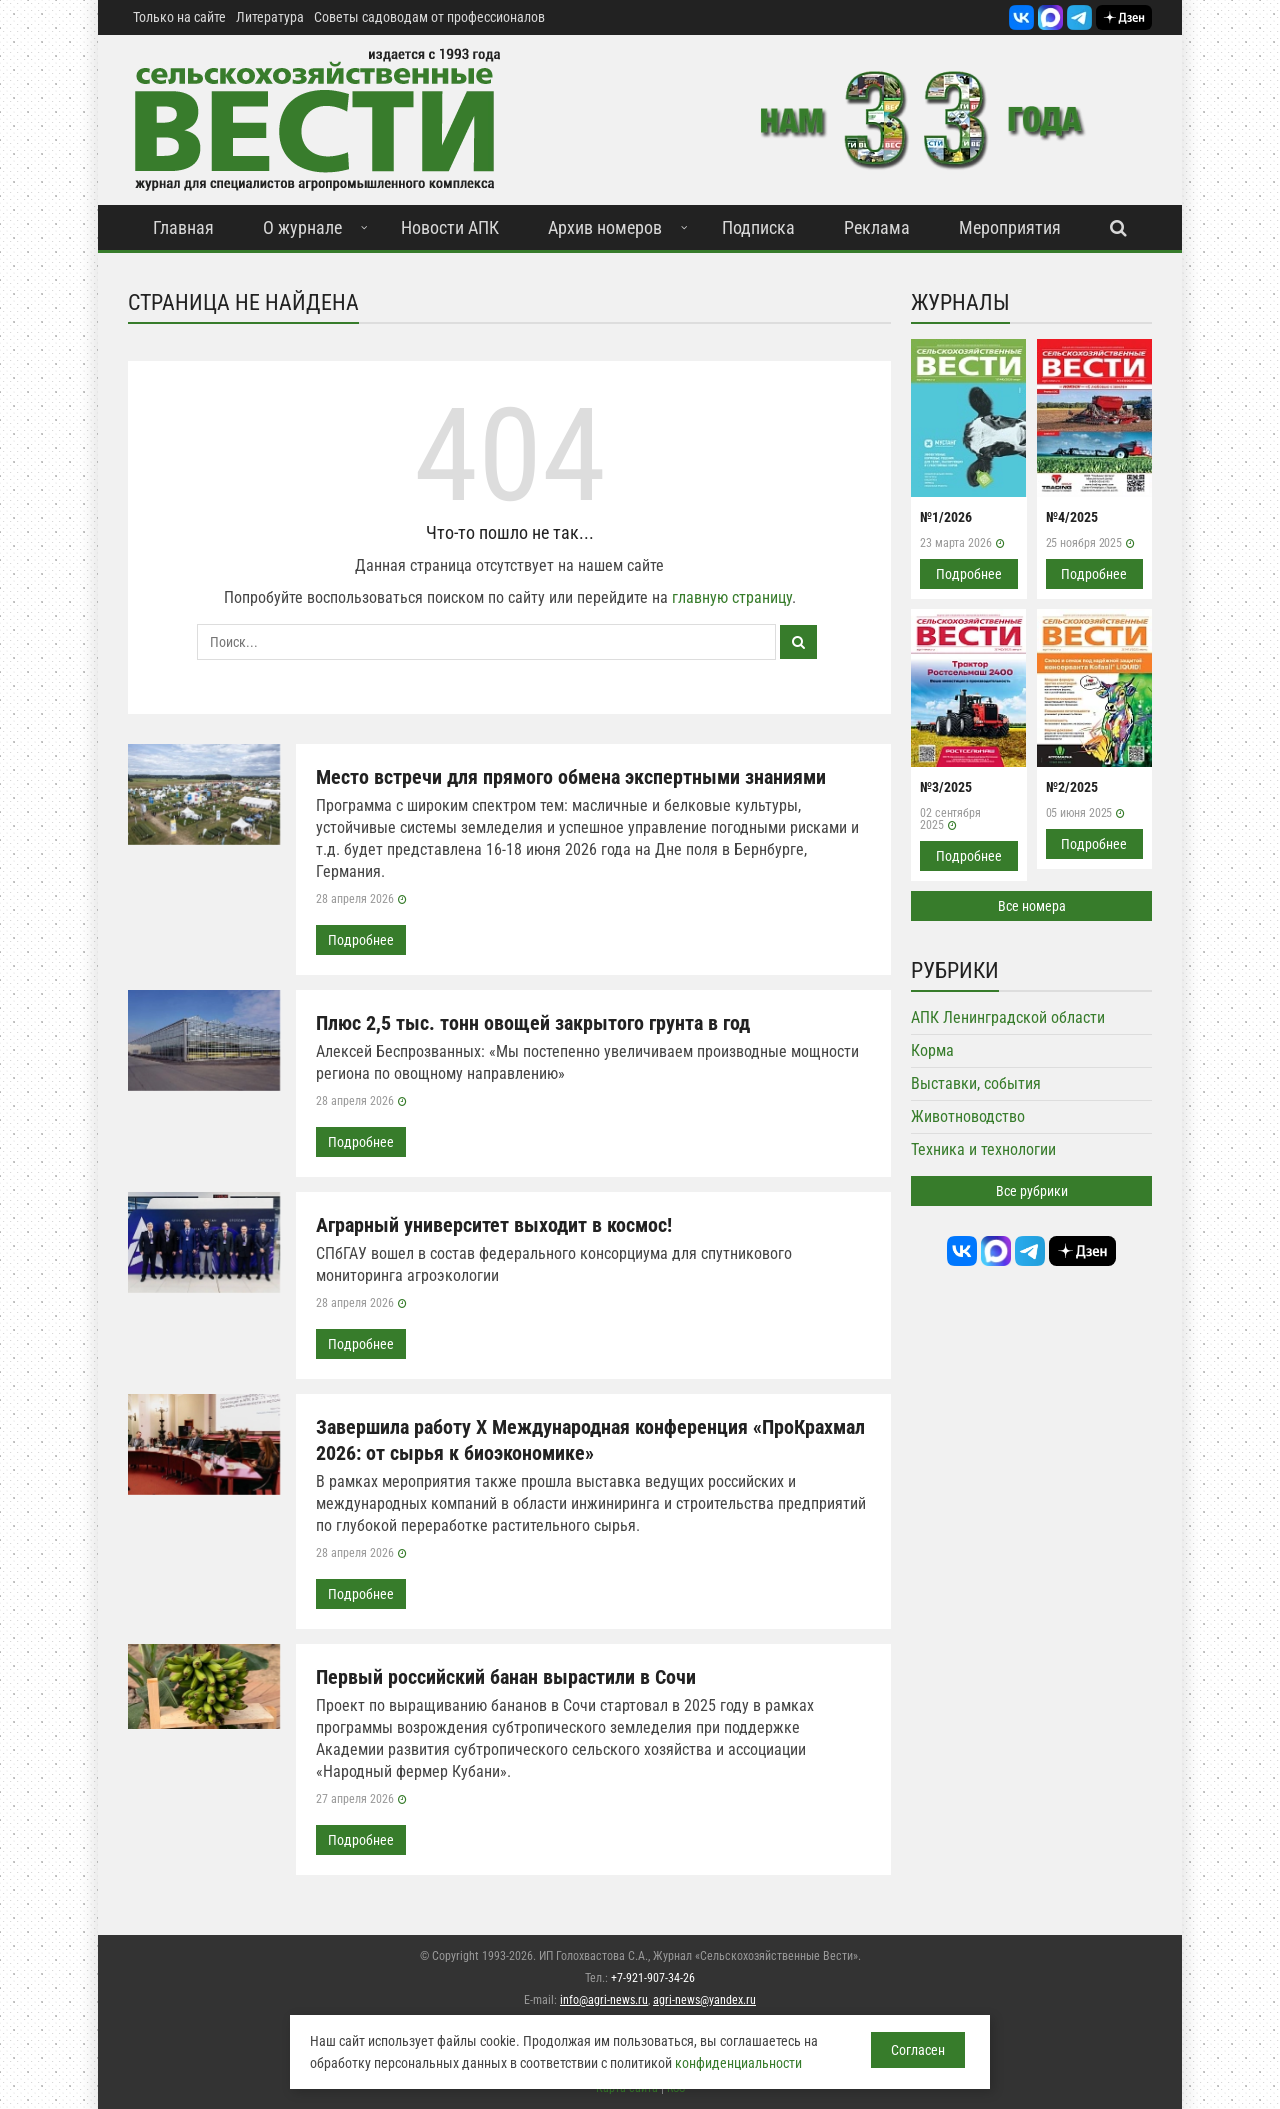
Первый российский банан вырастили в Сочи (506, 1677)
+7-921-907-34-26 (653, 1978)
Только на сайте (179, 17)
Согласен (918, 2050)
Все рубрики (1032, 1191)
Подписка (758, 227)
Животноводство (968, 1116)
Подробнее (361, 940)
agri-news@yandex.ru (704, 2000)
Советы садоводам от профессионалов (429, 17)
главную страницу (732, 597)
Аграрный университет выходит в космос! (494, 1225)
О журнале (302, 227)
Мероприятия (1010, 227)
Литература (270, 17)
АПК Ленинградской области (1008, 1017)
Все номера (1032, 906)
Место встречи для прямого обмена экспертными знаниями (571, 777)
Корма (932, 1050)
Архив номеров (605, 227)
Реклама (877, 227)
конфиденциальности (738, 2063)
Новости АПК (450, 227)
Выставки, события (976, 1083)
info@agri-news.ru (604, 2000)
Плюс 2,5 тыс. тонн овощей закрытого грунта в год (533, 1023)
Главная (183, 227)
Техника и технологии (983, 1149)
